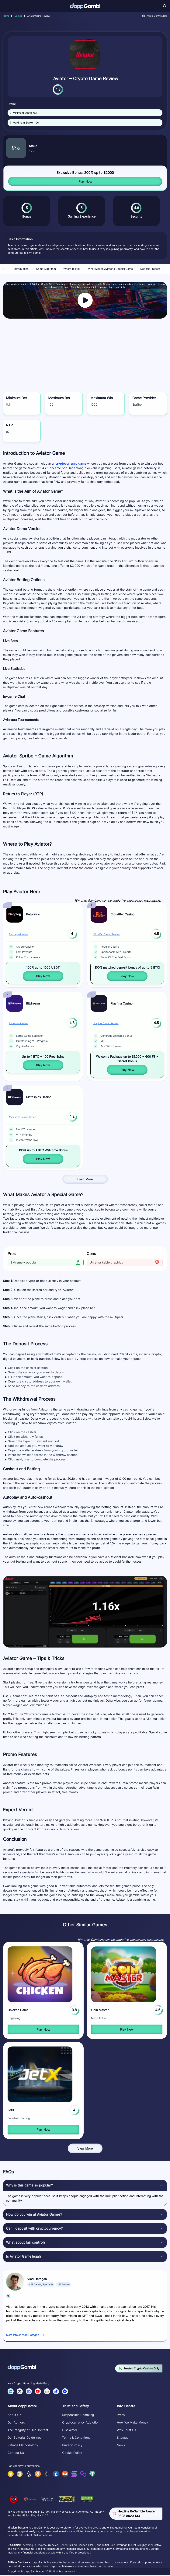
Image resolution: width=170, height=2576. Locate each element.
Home (6, 15)
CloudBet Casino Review (106, 934)
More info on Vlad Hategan (22, 2335)
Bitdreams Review (18, 1023)
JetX (11, 2110)
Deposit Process (150, 268)
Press (121, 2415)
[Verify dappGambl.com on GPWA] (66, 2499)
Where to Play (72, 268)
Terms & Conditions (76, 2437)
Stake (32, 151)
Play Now (85, 181)
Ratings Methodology (23, 2445)
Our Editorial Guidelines (24, 2437)
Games (18, 15)
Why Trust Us (126, 2430)
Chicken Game (18, 2010)
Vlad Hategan (37, 2279)
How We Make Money (132, 2422)
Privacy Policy (72, 2445)
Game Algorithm (46, 268)
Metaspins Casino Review (22, 1117)
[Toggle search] (164, 6)
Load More (85, 1179)
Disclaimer (69, 2430)
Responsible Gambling (78, 2415)
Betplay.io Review (18, 934)
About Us (14, 2415)
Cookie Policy (72, 2453)
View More (85, 2148)
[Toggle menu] (7, 6)
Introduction (21, 268)
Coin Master (100, 2010)
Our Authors (16, 2422)
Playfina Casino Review (106, 1023)
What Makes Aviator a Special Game (110, 268)
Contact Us (16, 2453)
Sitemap (123, 2437)
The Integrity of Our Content (28, 2430)
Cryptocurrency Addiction (80, 2422)
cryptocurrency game (70, 463)
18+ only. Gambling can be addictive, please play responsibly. (117, 900)
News (121, 2445)
